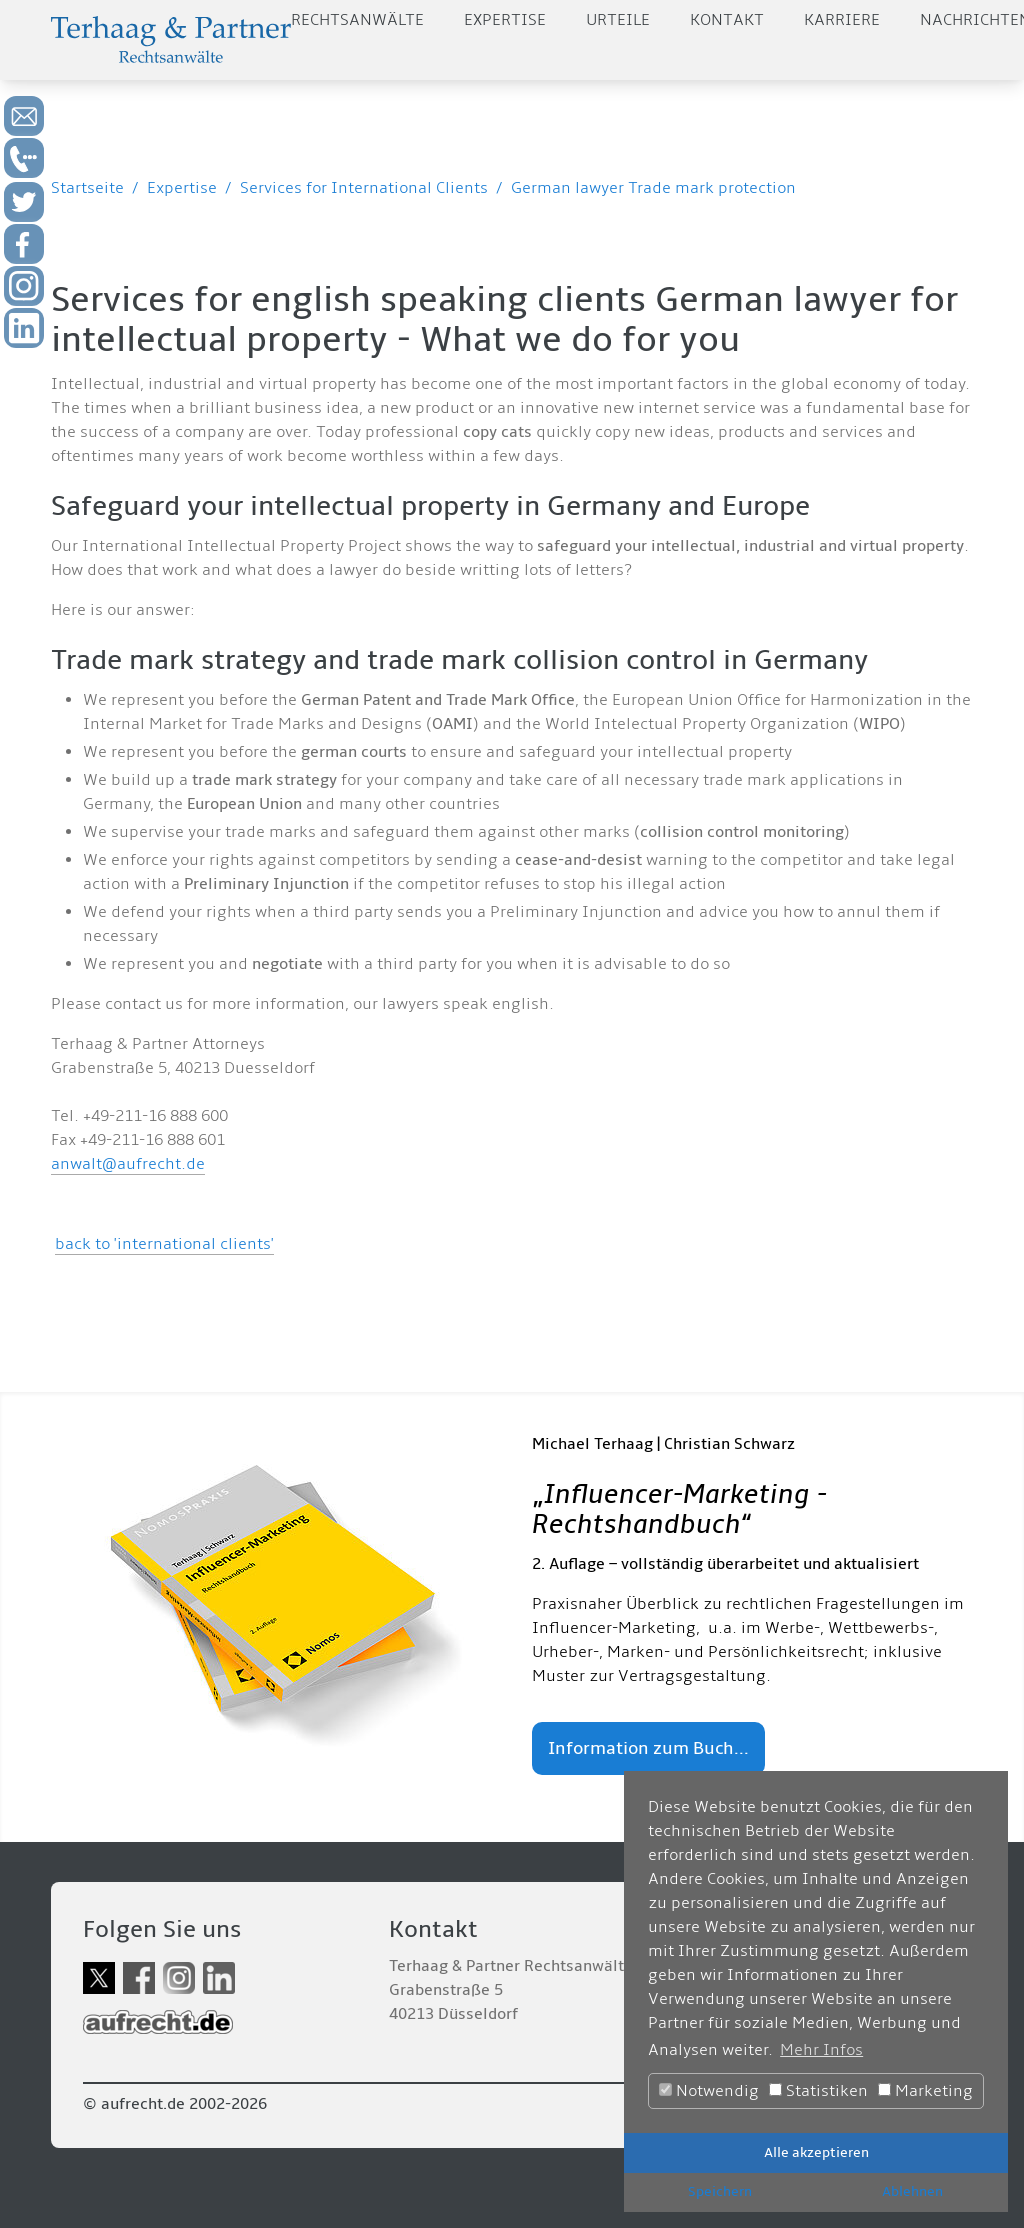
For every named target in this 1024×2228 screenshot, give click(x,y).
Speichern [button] (720, 2191)
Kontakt (727, 20)
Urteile (618, 20)
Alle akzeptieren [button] (816, 2152)
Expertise (505, 20)
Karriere (842, 20)
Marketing (925, 2091)
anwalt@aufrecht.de (128, 1164)
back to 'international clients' (164, 1244)
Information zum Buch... (648, 1748)
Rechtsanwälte (357, 20)
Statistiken (818, 2091)
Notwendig (709, 2091)
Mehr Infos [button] (821, 2050)
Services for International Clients (364, 188)
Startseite (87, 188)
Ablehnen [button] (912, 2191)
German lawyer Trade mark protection (653, 188)
